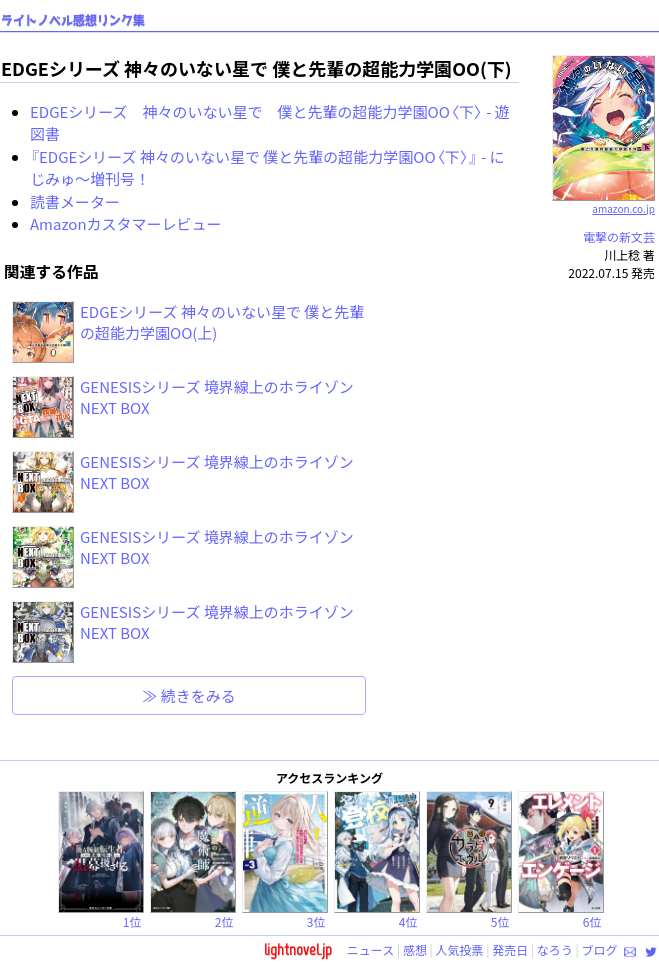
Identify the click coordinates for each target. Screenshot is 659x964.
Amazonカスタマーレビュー (126, 223)
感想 (415, 949)
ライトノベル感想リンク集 (73, 20)
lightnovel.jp (298, 949)
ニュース (370, 949)
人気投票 (460, 949)
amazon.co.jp (603, 201)
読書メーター (75, 201)
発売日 (510, 949)
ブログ (599, 949)
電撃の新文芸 (619, 236)
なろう (555, 949)
